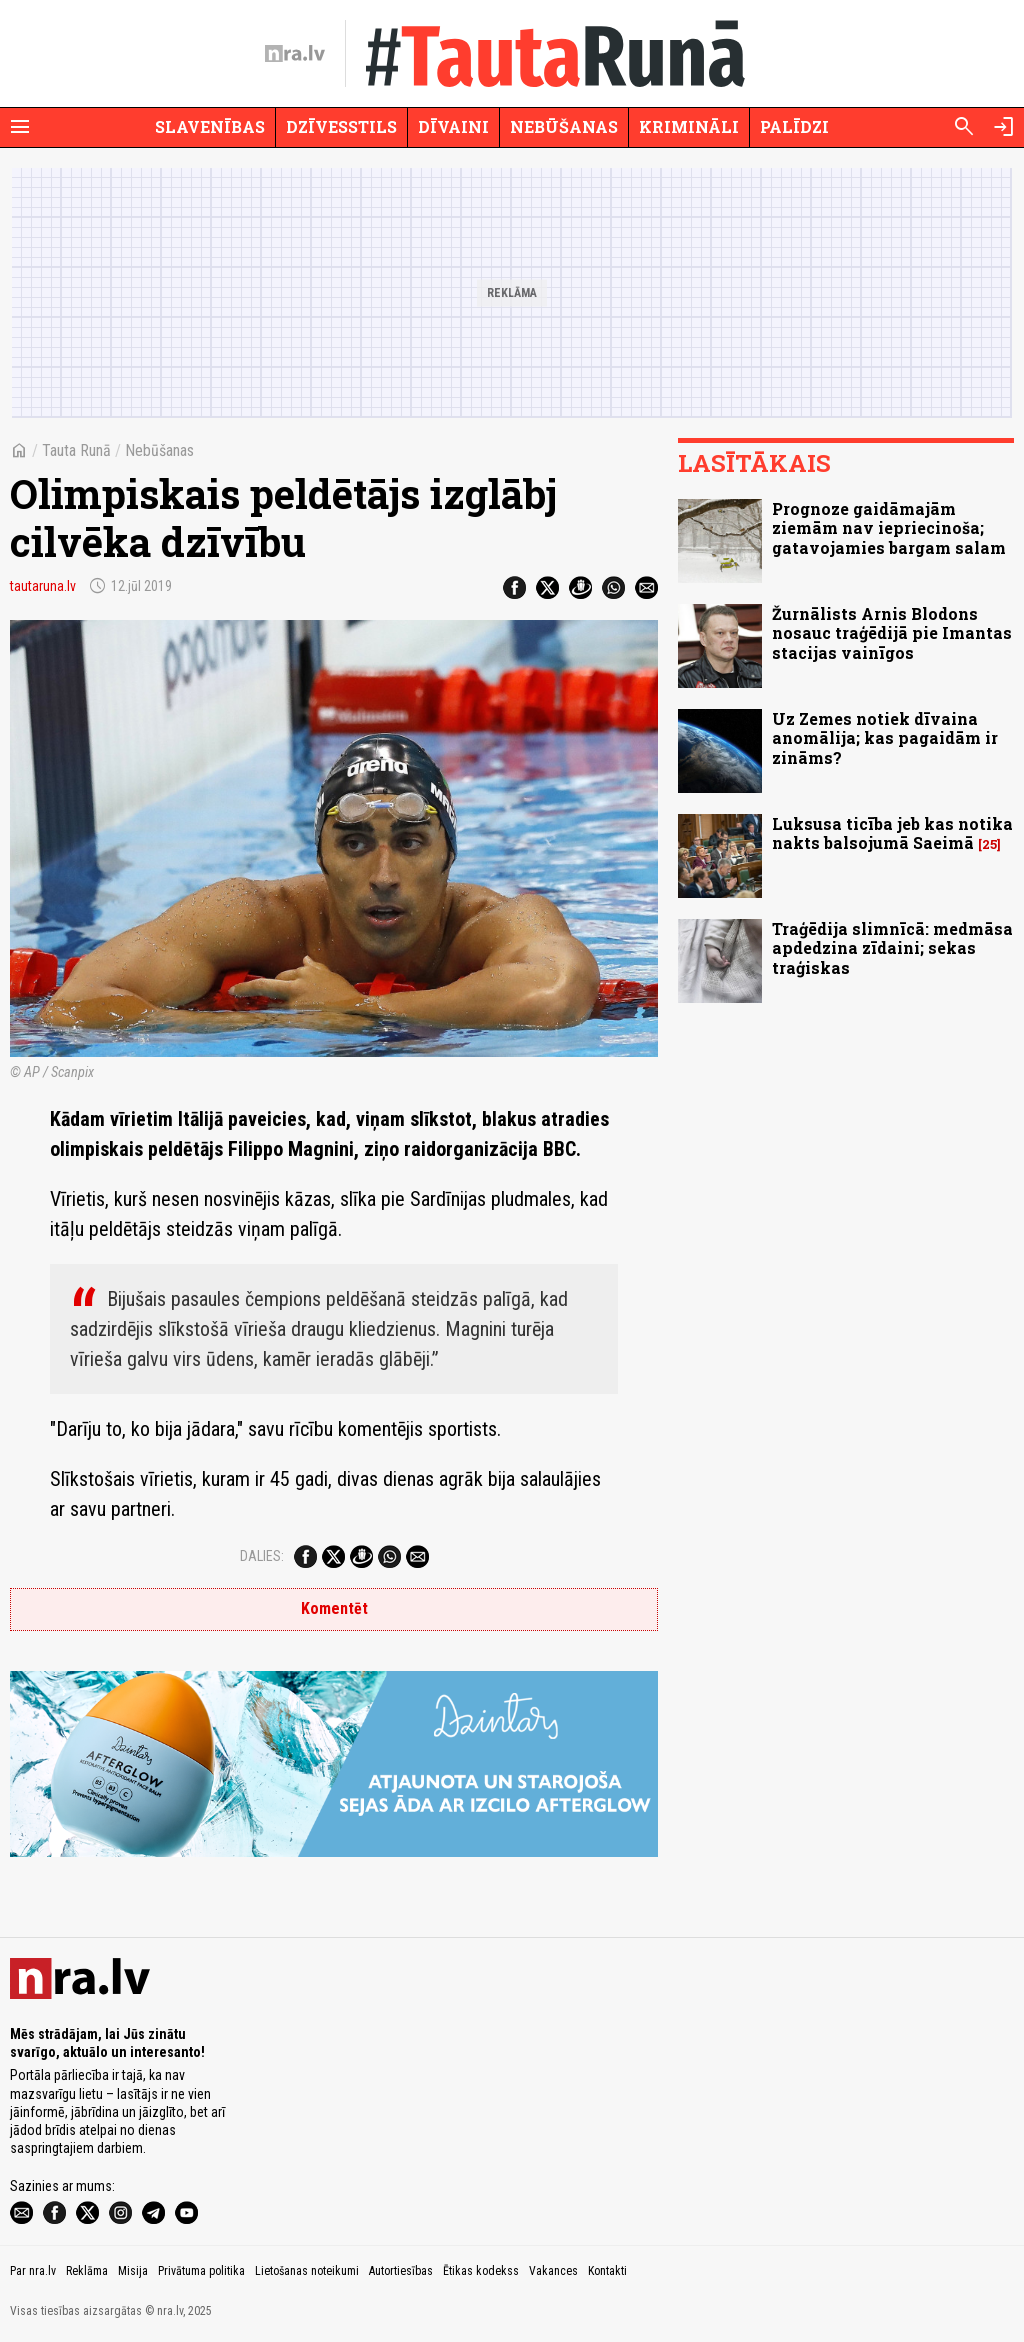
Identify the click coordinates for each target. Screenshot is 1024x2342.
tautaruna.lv (43, 586)
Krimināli (689, 126)
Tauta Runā (76, 450)
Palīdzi (794, 126)
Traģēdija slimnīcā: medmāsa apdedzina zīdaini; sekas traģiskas (892, 947)
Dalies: (262, 1556)
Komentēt (334, 1608)
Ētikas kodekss (481, 2271)
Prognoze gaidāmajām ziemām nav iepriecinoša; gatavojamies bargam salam (889, 527)
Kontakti (607, 2271)
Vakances (553, 2271)
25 (989, 844)
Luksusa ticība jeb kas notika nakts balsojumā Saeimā (892, 833)
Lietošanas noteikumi (307, 2271)
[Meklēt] (964, 127)
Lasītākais (754, 463)
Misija (133, 2271)
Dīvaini (453, 126)
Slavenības (210, 126)
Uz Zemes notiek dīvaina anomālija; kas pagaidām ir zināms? (885, 737)
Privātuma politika (201, 2271)
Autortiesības (401, 2271)
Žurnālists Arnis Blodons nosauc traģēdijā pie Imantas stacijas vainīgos (892, 632)
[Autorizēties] (1004, 127)
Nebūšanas (564, 126)
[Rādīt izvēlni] (20, 127)
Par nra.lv (33, 2271)
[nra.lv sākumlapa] (295, 54)
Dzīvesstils (341, 126)
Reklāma (87, 2271)
